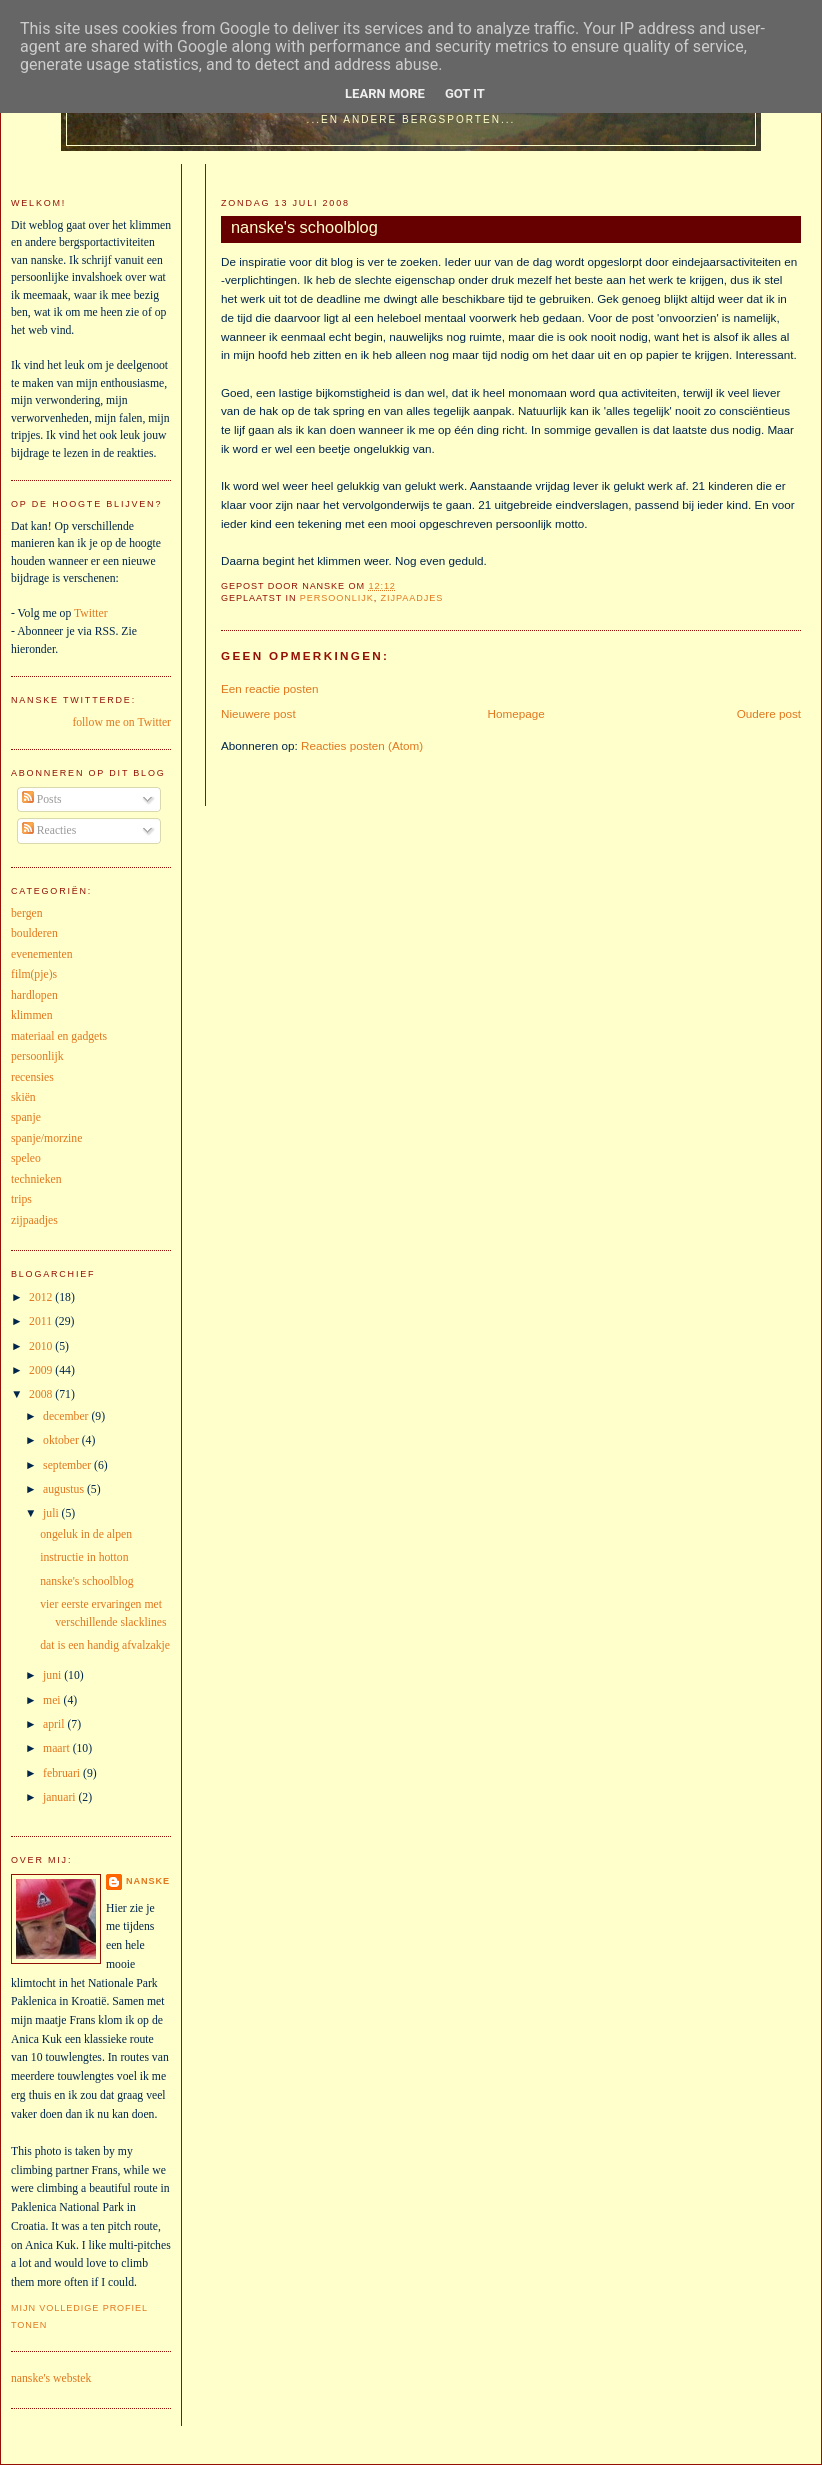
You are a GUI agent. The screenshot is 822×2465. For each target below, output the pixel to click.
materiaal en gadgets (59, 1036)
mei (53, 1700)
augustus (65, 1489)
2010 (42, 1346)
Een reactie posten (269, 688)
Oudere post (769, 713)
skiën (23, 1097)
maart (58, 1748)
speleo (26, 1158)
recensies (32, 1077)
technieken (36, 1179)
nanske (148, 1881)
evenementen (42, 954)
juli (52, 1513)
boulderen (34, 933)
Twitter (91, 613)
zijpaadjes (412, 598)
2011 (42, 1321)
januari (60, 1797)
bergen (27, 913)
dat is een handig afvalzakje (105, 1645)
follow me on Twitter (121, 722)
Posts (42, 799)
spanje (26, 1117)
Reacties (49, 830)
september (68, 1465)
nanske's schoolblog (304, 227)
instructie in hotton (84, 1557)
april (55, 1724)
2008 (42, 1394)
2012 (42, 1297)
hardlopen (34, 995)
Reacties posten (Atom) (362, 745)
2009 (42, 1370)
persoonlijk (337, 598)
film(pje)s (34, 974)
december (67, 1416)
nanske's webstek (51, 2378)
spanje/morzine (46, 1138)
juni (53, 1675)
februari (63, 1773)
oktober (62, 1440)
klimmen (32, 1015)
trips (21, 1199)
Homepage (516, 713)
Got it (465, 93)
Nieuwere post (258, 713)
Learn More (385, 93)
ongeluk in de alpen (86, 1534)
